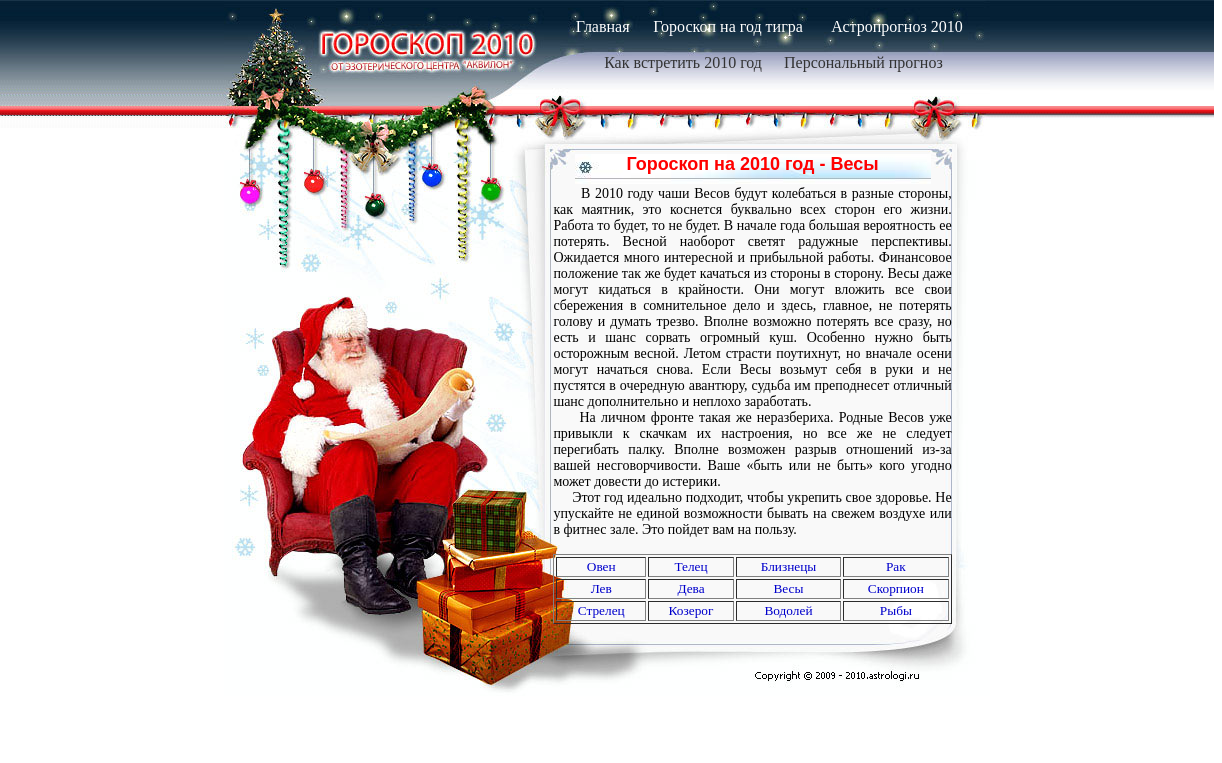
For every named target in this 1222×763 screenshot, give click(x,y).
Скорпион (896, 588)
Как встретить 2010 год (683, 62)
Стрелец (601, 610)
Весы (788, 588)
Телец (690, 566)
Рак (896, 566)
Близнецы (789, 566)
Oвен (601, 566)
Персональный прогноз (863, 62)
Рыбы (896, 610)
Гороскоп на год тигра (728, 26)
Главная (603, 26)
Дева (690, 588)
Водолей (788, 610)
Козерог (691, 610)
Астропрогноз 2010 (896, 26)
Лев (601, 588)
